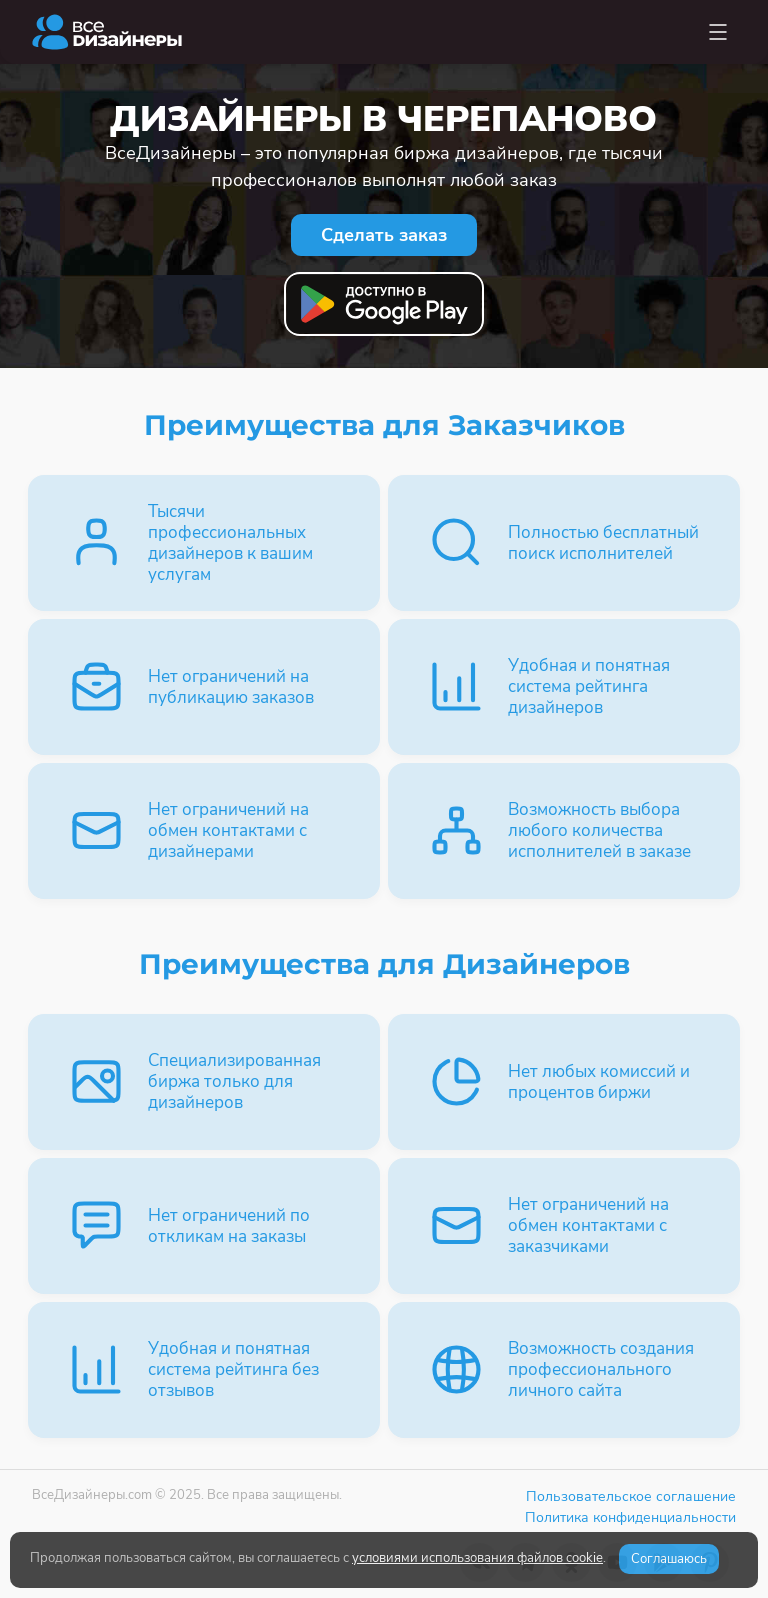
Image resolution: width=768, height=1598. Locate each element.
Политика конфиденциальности (630, 1517)
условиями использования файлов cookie (477, 1558)
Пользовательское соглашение (631, 1496)
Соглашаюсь (669, 1559)
